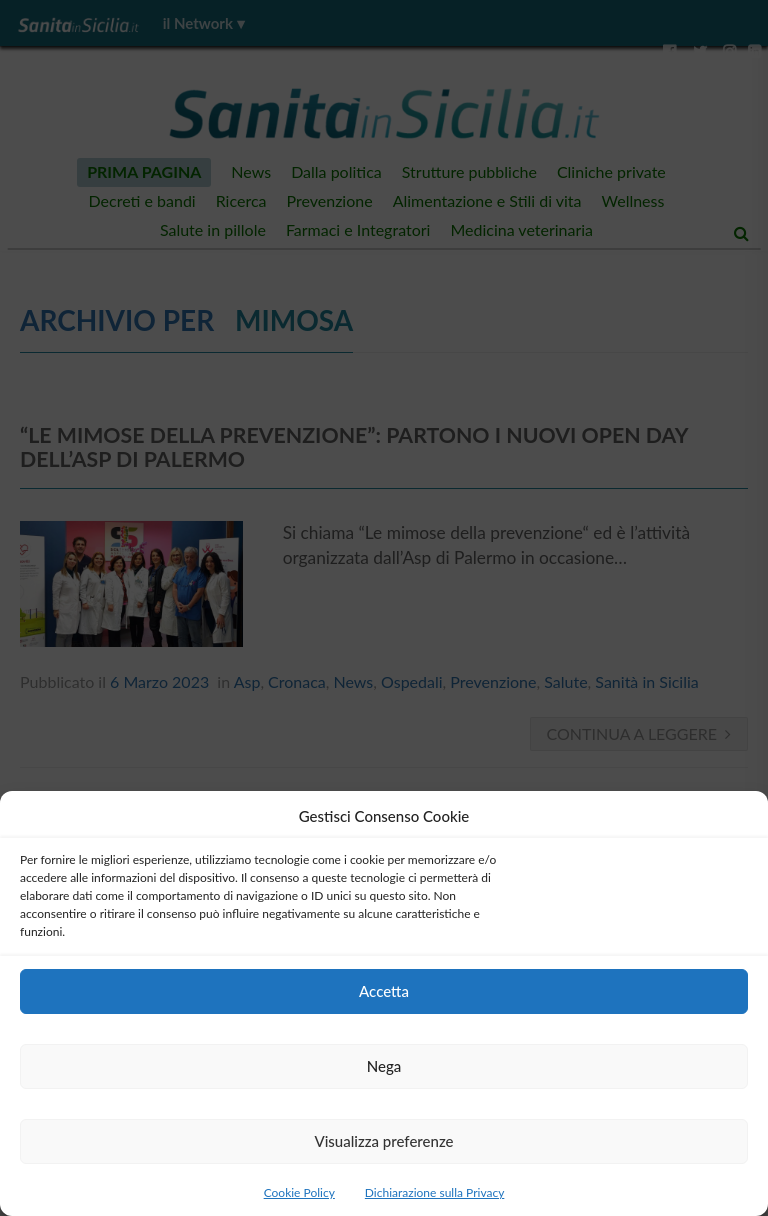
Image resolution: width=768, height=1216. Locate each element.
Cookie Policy (299, 1192)
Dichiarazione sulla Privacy (434, 1192)
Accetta (384, 991)
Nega (384, 1066)
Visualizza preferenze (383, 1141)
